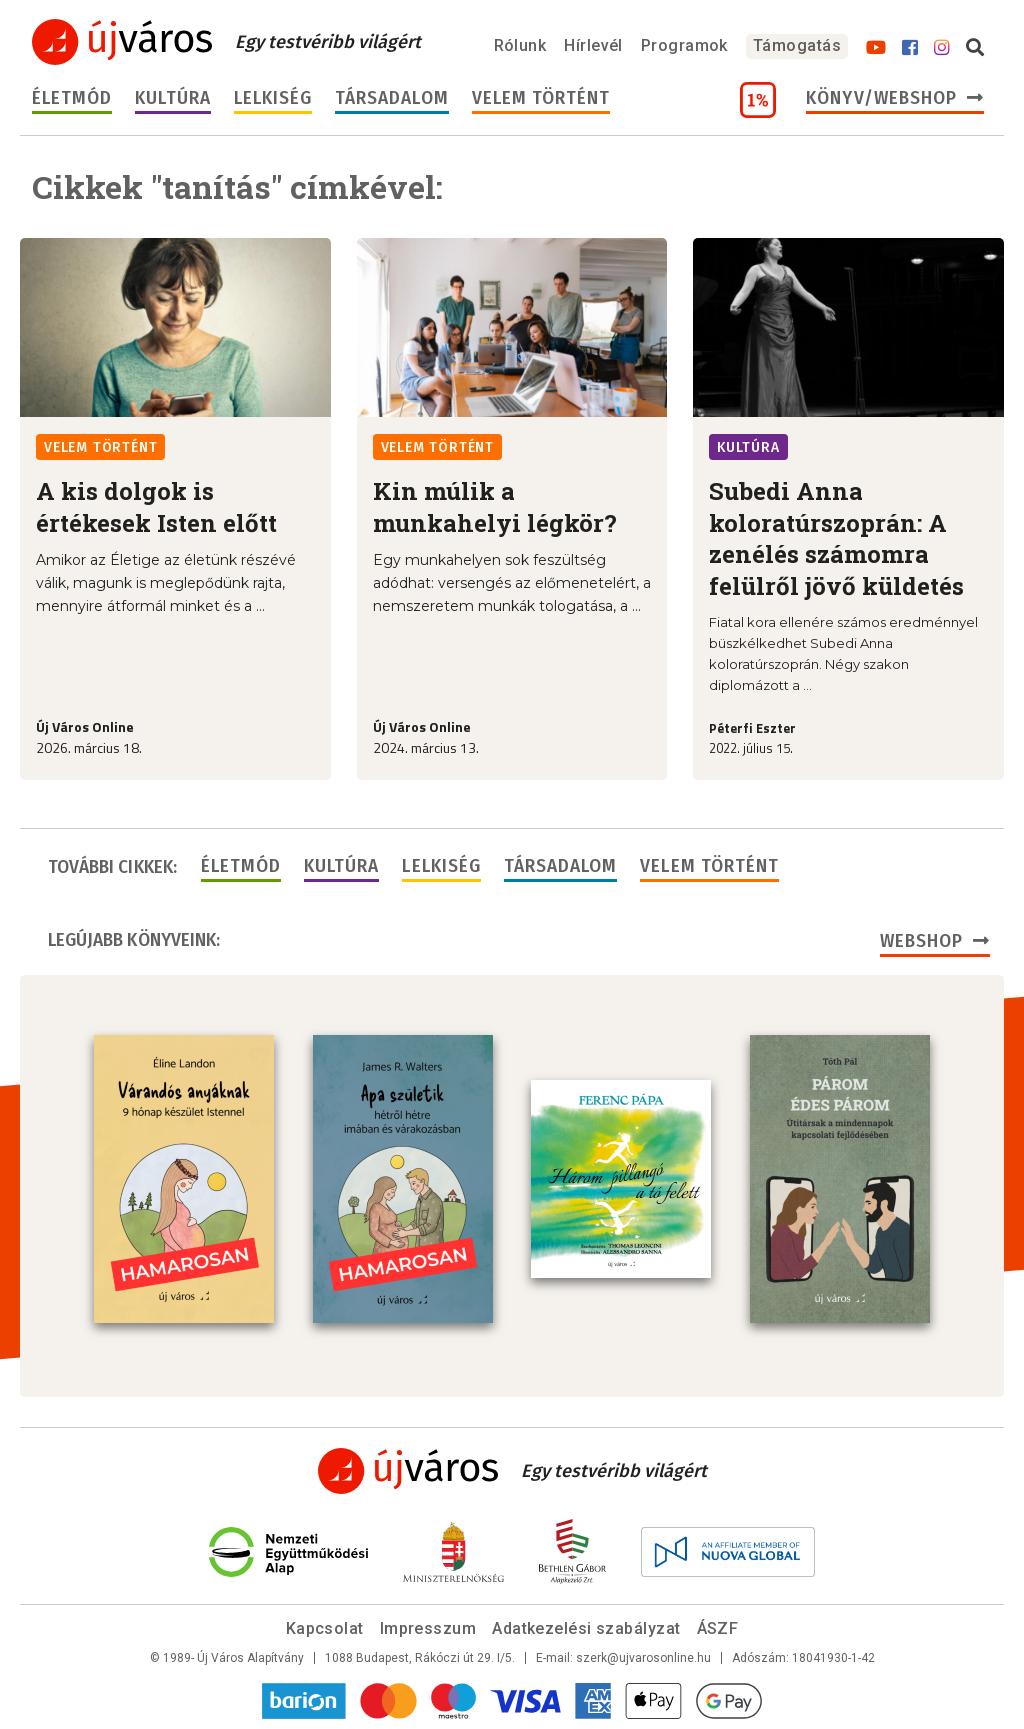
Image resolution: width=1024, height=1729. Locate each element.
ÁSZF (718, 1628)
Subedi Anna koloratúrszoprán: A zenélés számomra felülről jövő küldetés (836, 538)
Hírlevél (593, 45)
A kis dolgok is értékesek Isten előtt (156, 506)
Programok (684, 45)
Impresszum (428, 1628)
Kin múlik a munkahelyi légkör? (495, 506)
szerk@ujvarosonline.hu (643, 1658)
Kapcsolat (325, 1628)
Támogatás (797, 45)
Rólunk (520, 45)
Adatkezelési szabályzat (586, 1628)
